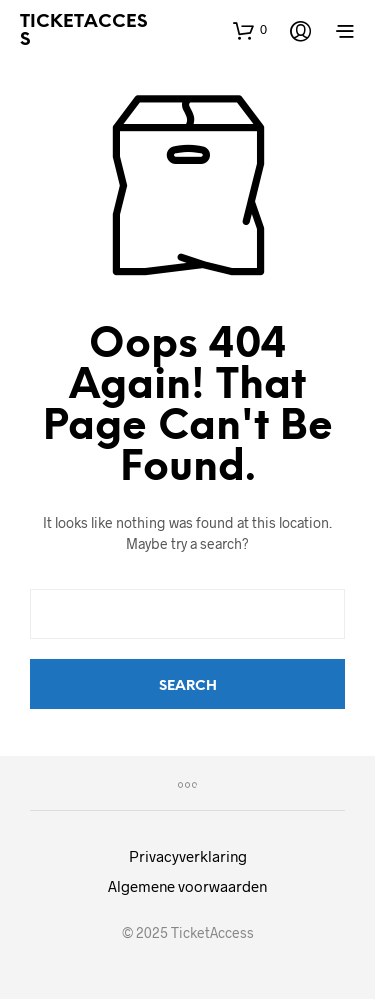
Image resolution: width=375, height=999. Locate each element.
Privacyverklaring (188, 856)
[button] (250, 30)
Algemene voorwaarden (187, 886)
